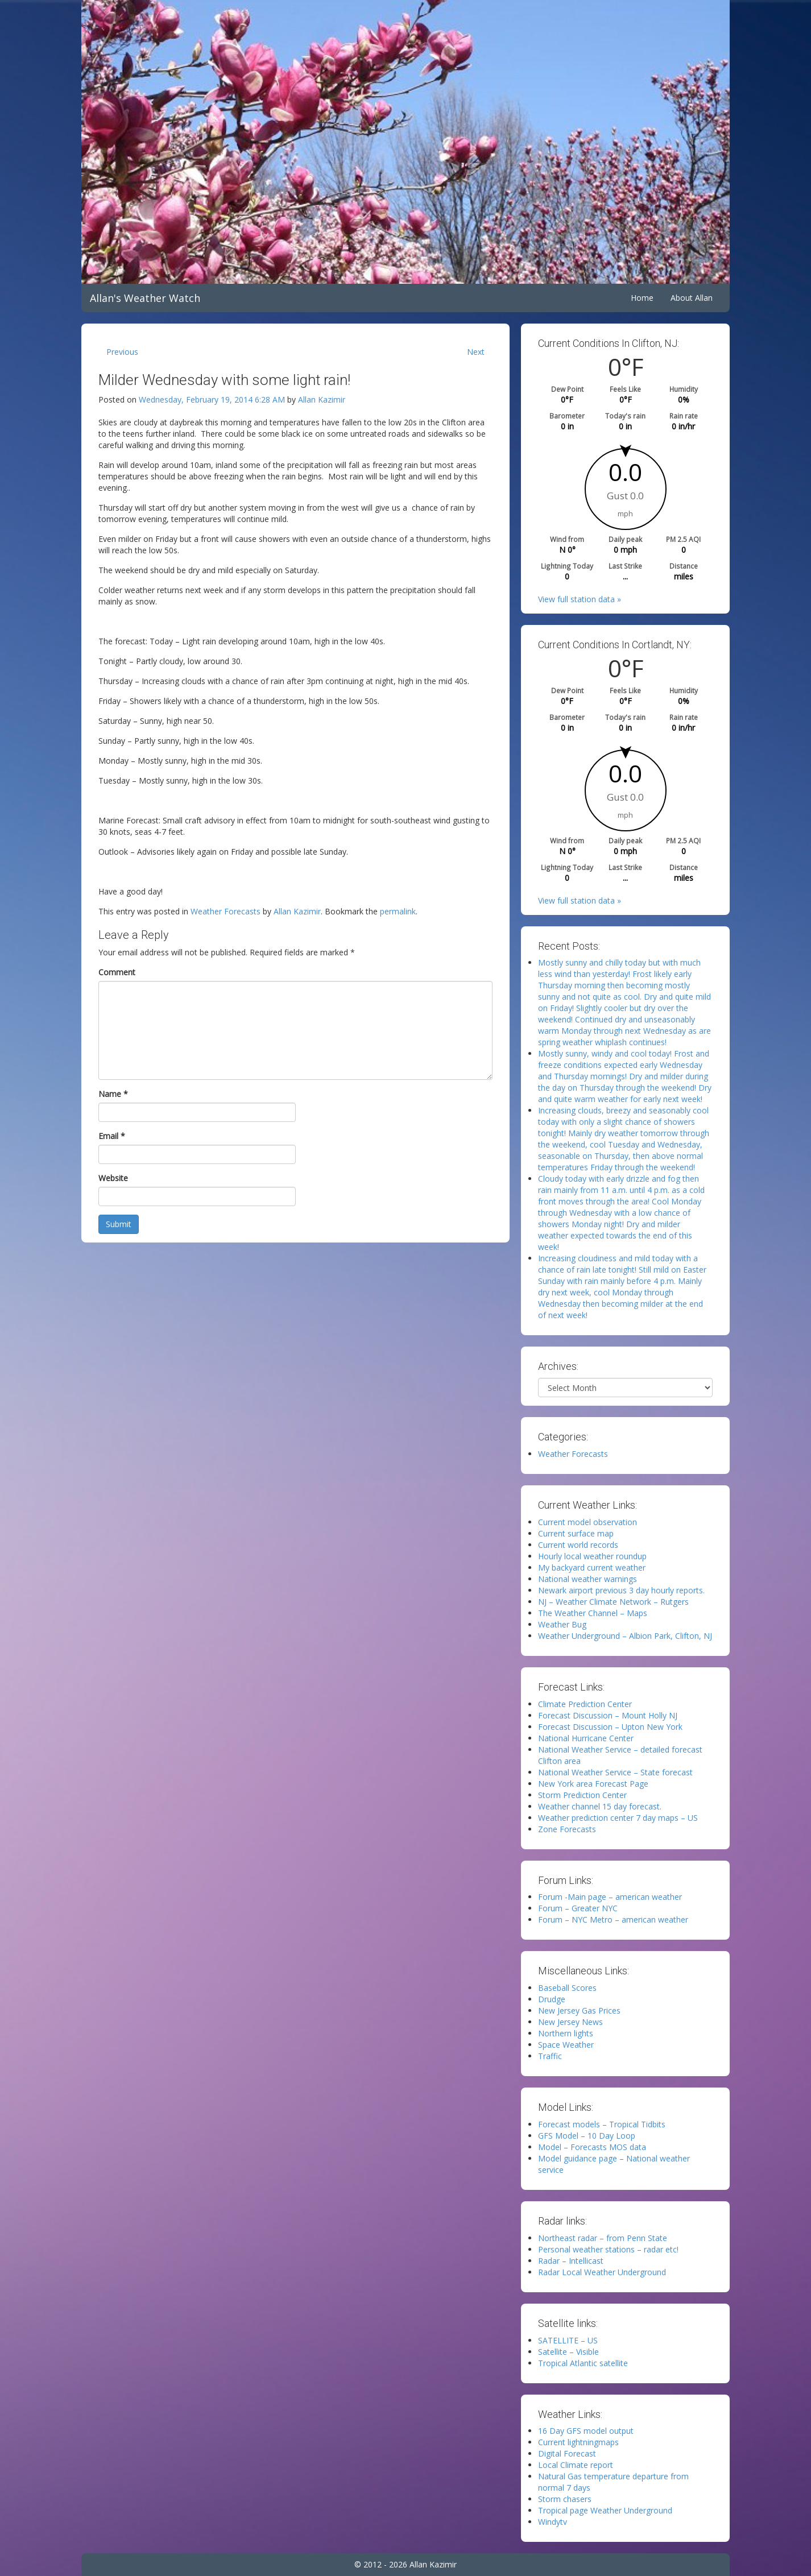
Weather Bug (562, 1624)
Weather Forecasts (225, 911)
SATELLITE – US (568, 2340)
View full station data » (579, 599)
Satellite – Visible (568, 2351)
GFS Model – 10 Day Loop (586, 2135)
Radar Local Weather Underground (602, 2272)
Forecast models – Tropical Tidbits (601, 2124)
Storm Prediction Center (582, 1795)
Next (476, 351)
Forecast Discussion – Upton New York (610, 1726)
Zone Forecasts (567, 1829)
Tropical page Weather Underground (605, 2510)
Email (111, 1135)
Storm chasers (564, 2499)
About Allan (692, 297)
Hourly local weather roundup (592, 1556)
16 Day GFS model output (586, 2430)
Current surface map (576, 1533)
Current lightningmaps (578, 2442)
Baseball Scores (567, 1987)
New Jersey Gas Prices (579, 2010)
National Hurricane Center (586, 1738)
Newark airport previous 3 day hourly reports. (621, 1590)
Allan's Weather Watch (145, 298)
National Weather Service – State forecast (615, 1772)
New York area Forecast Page (593, 1783)
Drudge (551, 1999)
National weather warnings (587, 1578)
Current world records (578, 1544)
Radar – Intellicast (570, 2260)
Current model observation (587, 1522)
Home (642, 297)
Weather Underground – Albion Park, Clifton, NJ (625, 1635)
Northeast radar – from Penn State (602, 2238)
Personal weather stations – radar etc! (608, 2249)
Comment (116, 972)
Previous (122, 351)
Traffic (550, 2056)
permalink (398, 911)
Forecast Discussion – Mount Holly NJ (607, 1715)
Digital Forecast (567, 2453)
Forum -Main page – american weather (610, 1896)
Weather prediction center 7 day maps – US (618, 1817)
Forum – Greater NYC (578, 1908)
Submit (118, 1224)
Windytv (552, 2521)
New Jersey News (570, 2021)
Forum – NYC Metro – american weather (613, 1919)
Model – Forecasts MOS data (592, 2147)
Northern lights (565, 2033)
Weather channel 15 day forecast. (599, 1806)
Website (113, 1178)
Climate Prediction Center (585, 1704)
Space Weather (566, 2044)
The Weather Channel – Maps (592, 1613)
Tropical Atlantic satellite (583, 2363)
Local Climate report (575, 2464)
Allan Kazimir (321, 399)
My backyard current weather (592, 1567)
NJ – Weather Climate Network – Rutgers (613, 1601)
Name (113, 1093)
